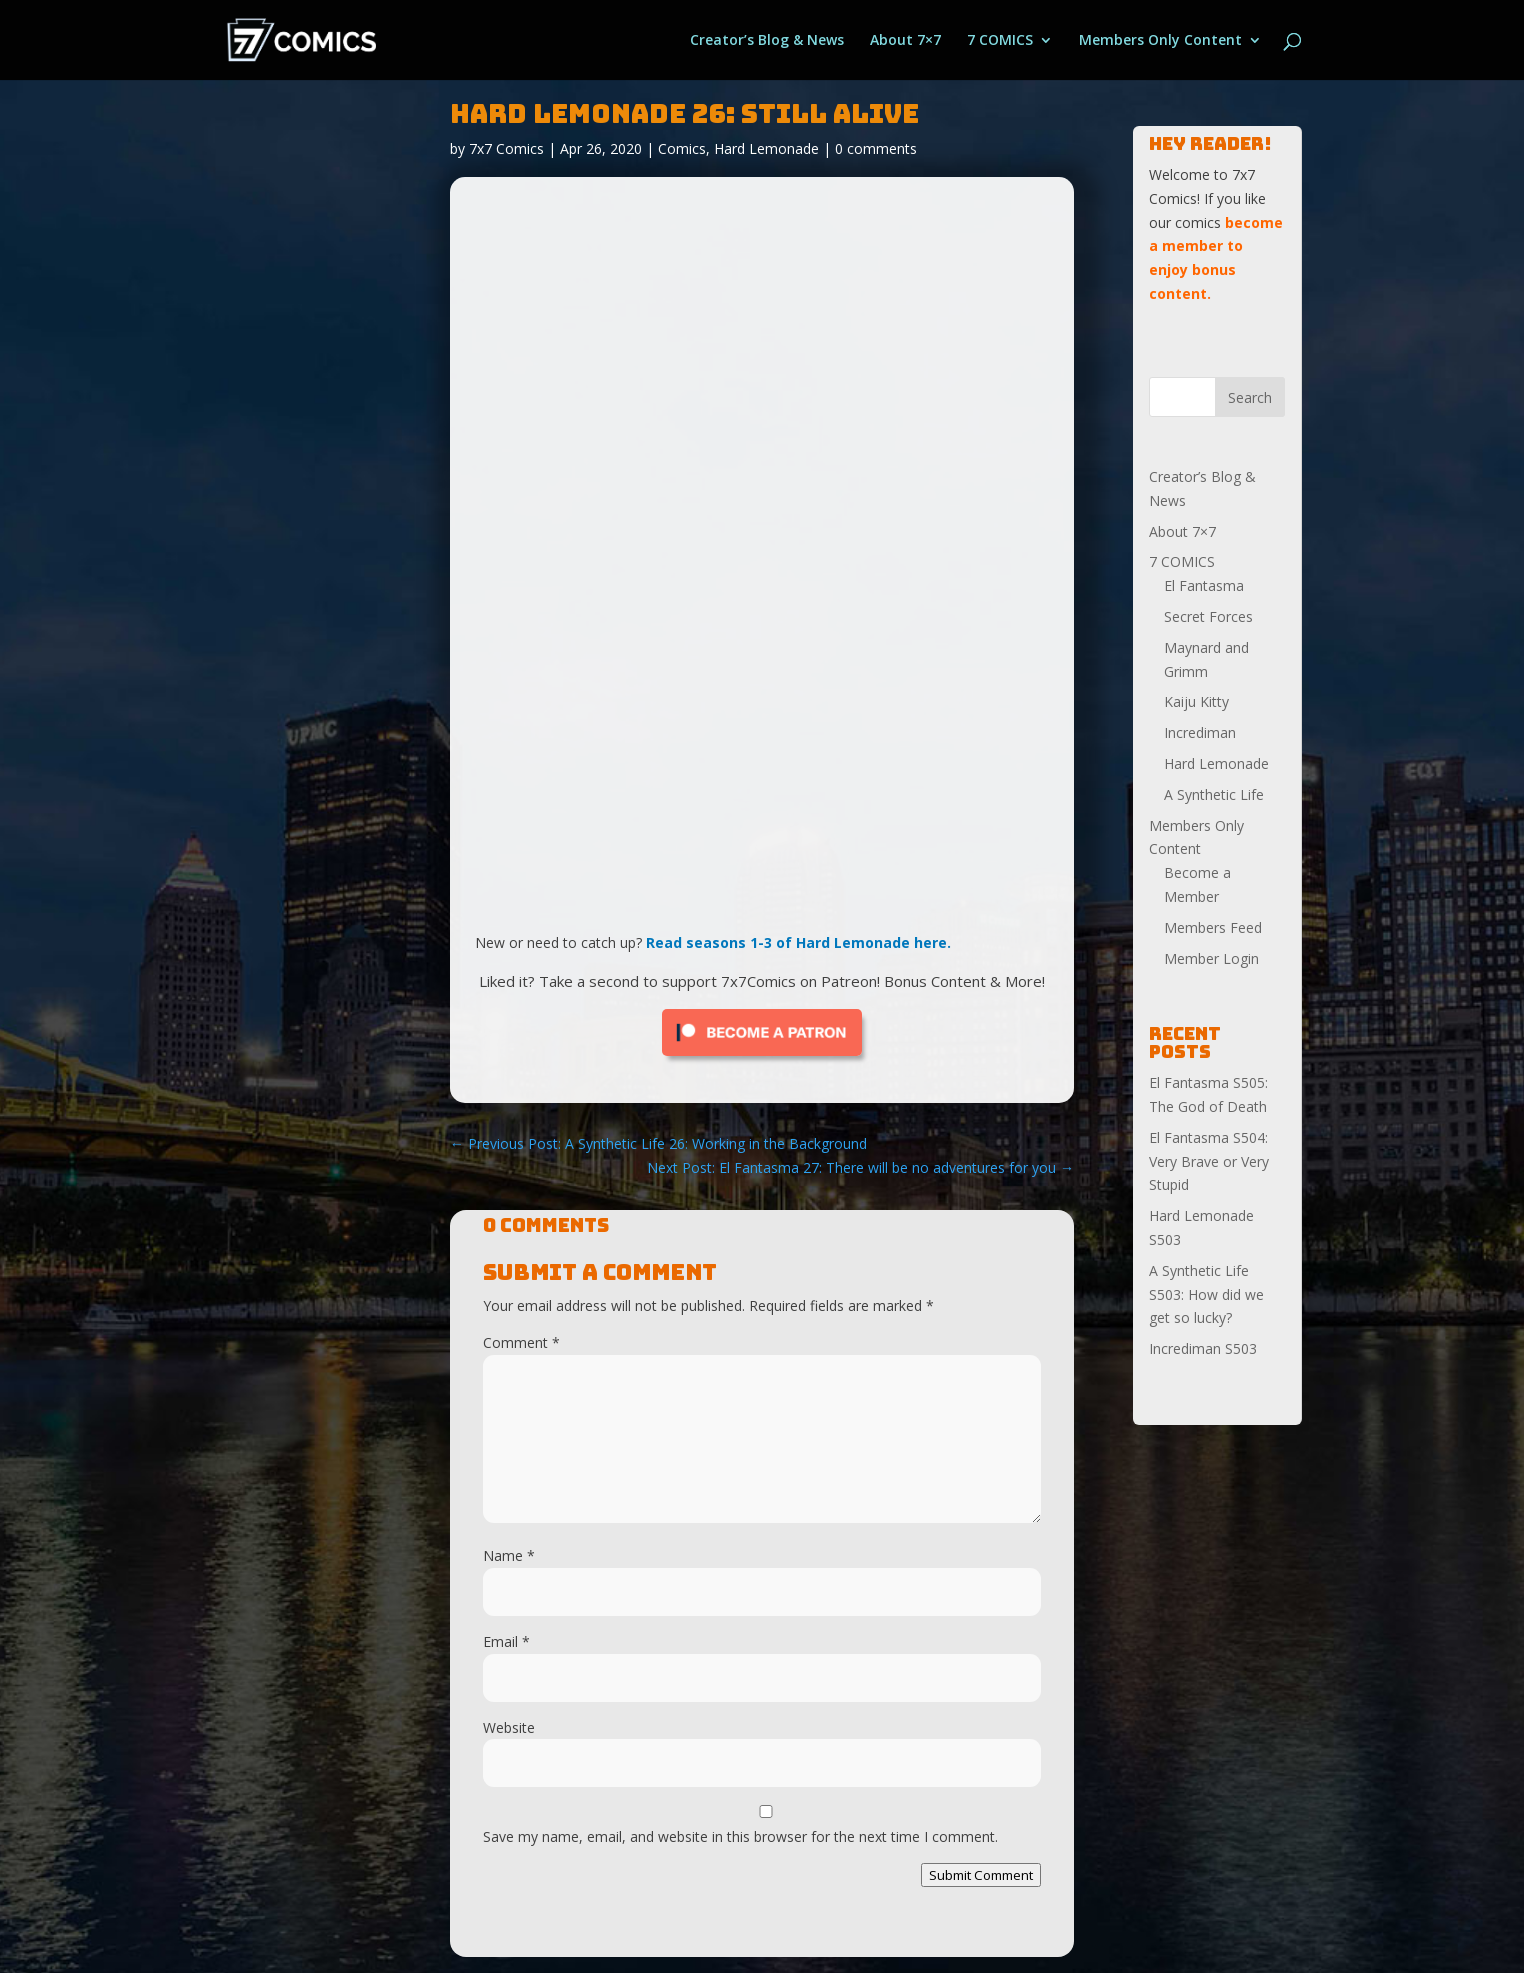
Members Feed (1213, 927)
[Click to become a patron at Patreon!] (762, 1060)
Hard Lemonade (766, 148)
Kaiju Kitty (1196, 701)
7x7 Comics (506, 148)
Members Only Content (1160, 41)
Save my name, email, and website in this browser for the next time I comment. (740, 1836)
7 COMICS (1000, 41)
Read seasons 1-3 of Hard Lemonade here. (798, 942)
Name (509, 1555)
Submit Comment (981, 1875)
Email (506, 1641)
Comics (682, 148)
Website (509, 1727)
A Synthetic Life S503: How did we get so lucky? (1206, 1294)
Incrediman (1200, 732)
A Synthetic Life (1214, 794)
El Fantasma (1204, 585)
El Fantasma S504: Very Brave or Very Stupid (1209, 1161)
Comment (521, 1342)
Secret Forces (1208, 616)
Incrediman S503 (1203, 1348)
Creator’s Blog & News (767, 41)
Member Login (1211, 958)
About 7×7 (905, 41)
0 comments (876, 148)
